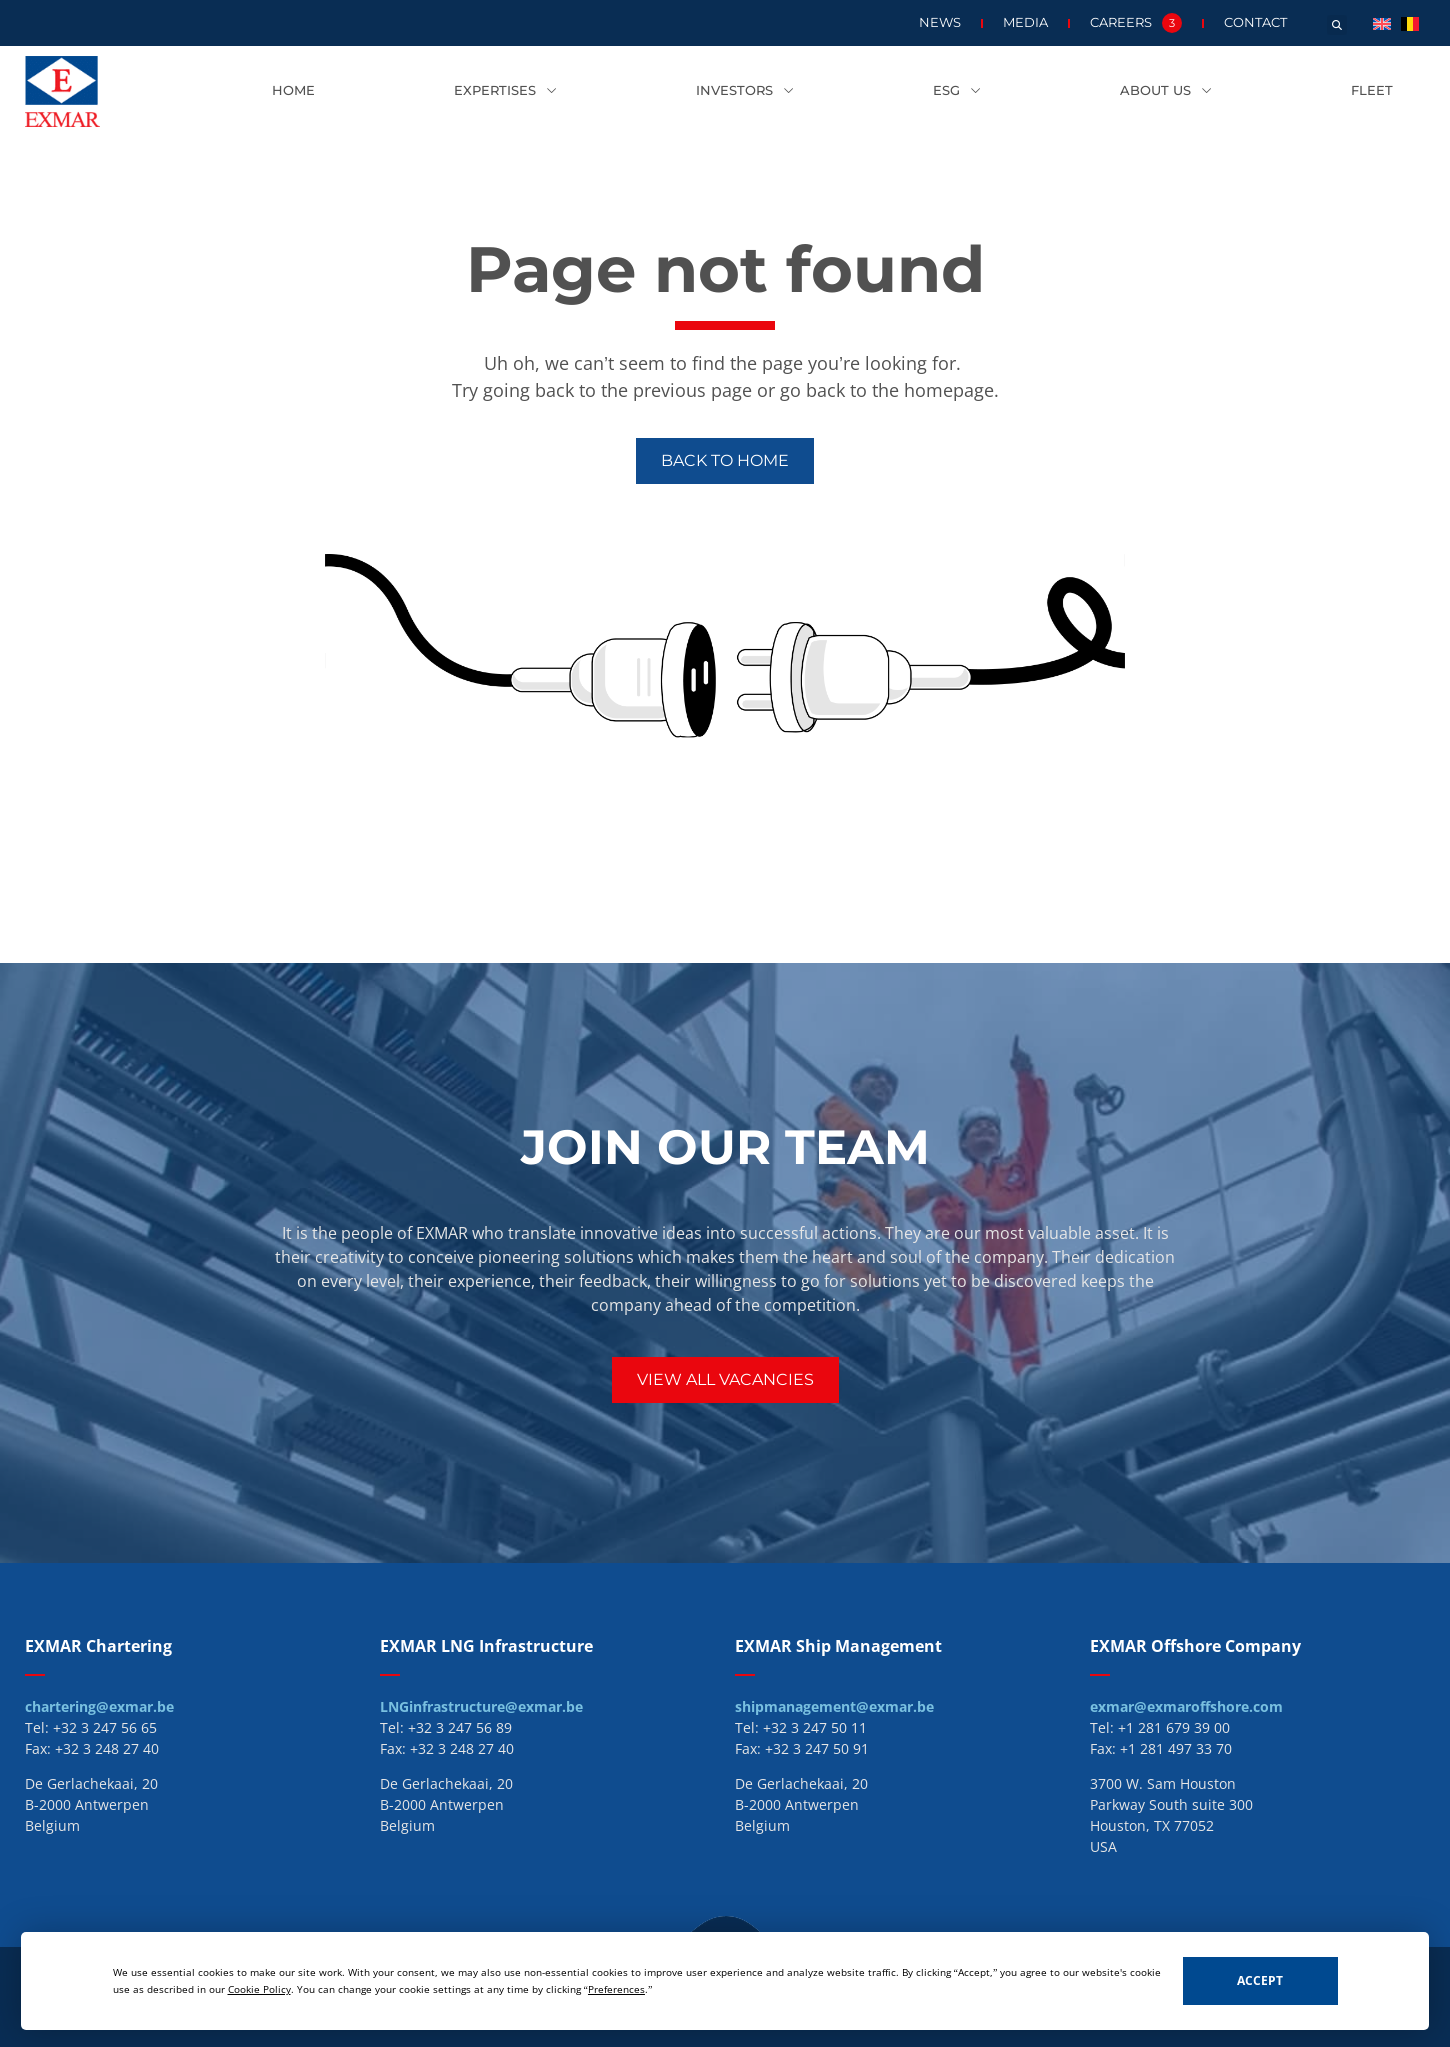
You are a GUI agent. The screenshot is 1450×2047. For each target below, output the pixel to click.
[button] (1337, 25)
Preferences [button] (616, 1989)
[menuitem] (1382, 22)
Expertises (505, 91)
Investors (745, 91)
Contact (1255, 22)
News (940, 22)
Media (1025, 22)
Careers (1136, 23)
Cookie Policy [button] (259, 1989)
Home (293, 90)
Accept (1260, 1980)
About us (1166, 91)
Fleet (1372, 90)
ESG (957, 91)
